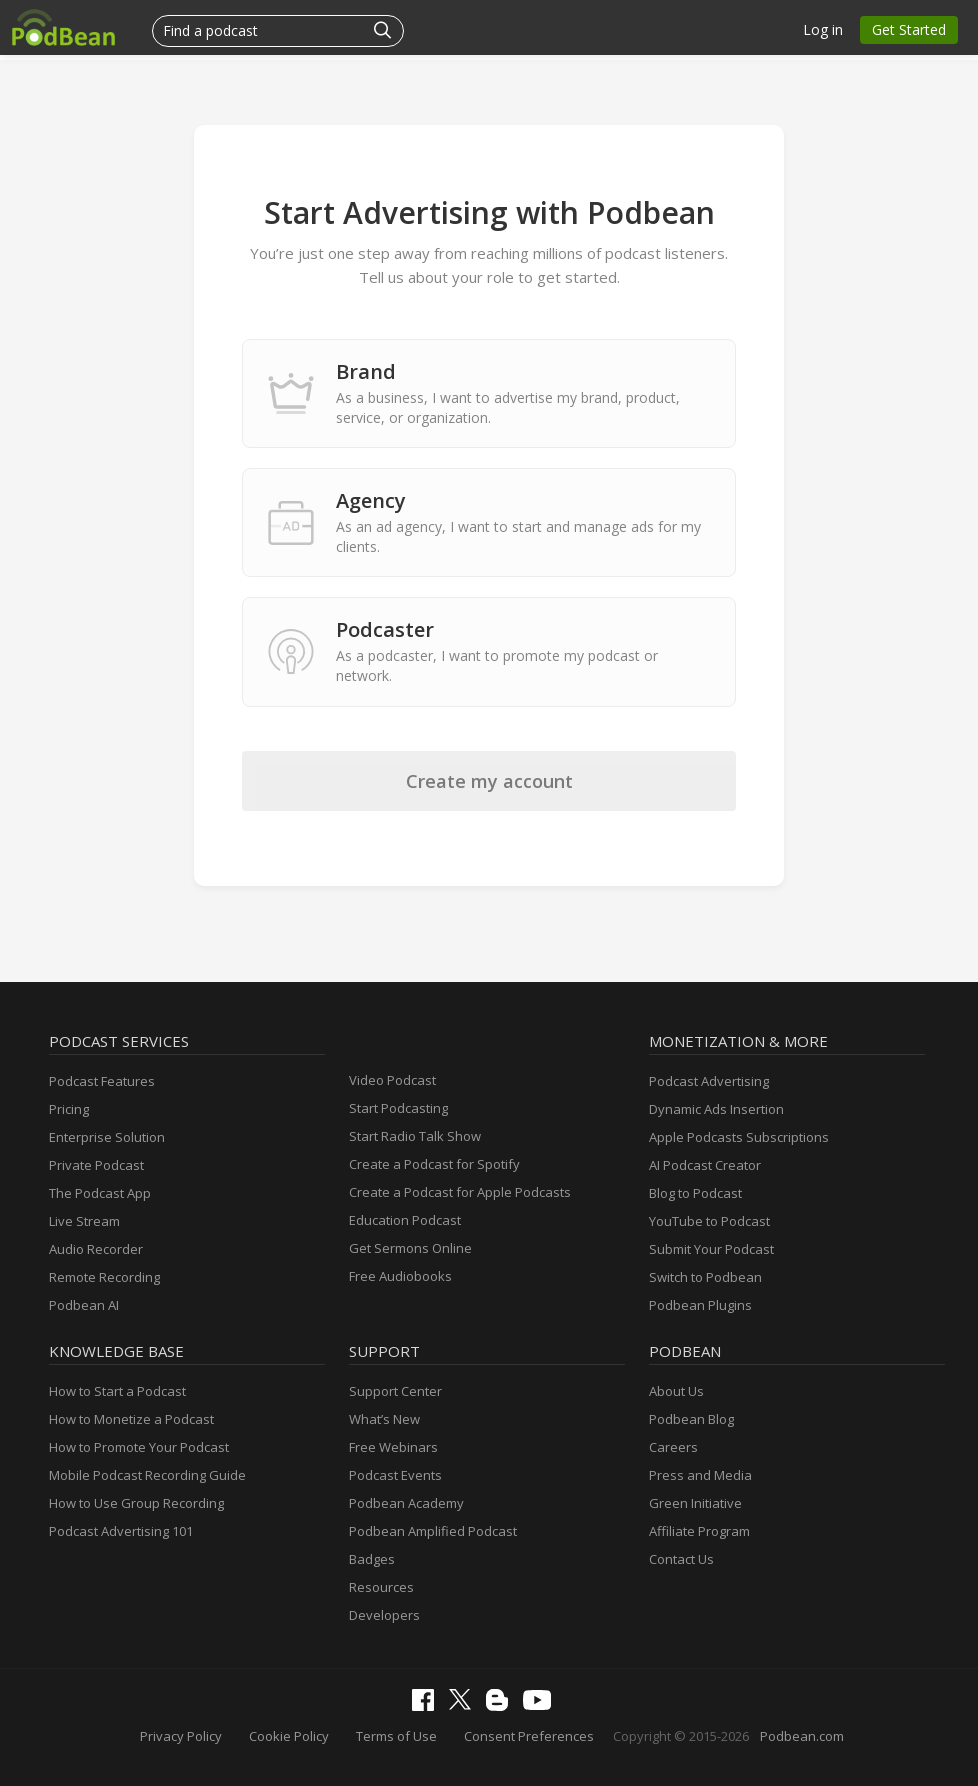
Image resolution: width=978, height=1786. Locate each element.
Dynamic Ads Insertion (716, 1109)
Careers (673, 1447)
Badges (372, 1559)
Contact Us (681, 1559)
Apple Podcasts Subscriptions (739, 1137)
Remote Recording (104, 1277)
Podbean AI (84, 1305)
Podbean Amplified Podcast (433, 1531)
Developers (384, 1615)
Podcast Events (395, 1475)
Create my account (489, 781)
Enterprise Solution (107, 1137)
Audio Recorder (96, 1249)
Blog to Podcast (695, 1193)
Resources (381, 1587)
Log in (823, 29)
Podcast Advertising (709, 1081)
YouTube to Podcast (709, 1221)
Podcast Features (102, 1081)
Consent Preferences (529, 1736)
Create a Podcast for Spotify (434, 1164)
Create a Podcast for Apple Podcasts (460, 1192)
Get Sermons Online (410, 1248)
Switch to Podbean (705, 1277)
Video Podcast (392, 1080)
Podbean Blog (691, 1419)
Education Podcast (405, 1220)
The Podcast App (100, 1193)
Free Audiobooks (400, 1276)
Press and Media (700, 1475)
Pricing (69, 1109)
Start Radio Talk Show (415, 1136)
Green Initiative (695, 1503)
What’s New (384, 1419)
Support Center (395, 1391)
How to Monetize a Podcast (131, 1419)
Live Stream (84, 1221)
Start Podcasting (398, 1108)
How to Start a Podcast (117, 1391)
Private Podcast (96, 1165)
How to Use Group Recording (136, 1503)
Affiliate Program (699, 1531)
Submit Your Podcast (711, 1249)
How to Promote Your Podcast (139, 1447)
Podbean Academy (406, 1503)
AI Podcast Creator (705, 1165)
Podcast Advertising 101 (121, 1531)
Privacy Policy (181, 1736)
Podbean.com (802, 1736)
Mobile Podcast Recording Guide (147, 1475)
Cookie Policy (289, 1736)
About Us (676, 1391)
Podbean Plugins (700, 1305)
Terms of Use (396, 1736)
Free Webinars (393, 1447)
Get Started (909, 29)
